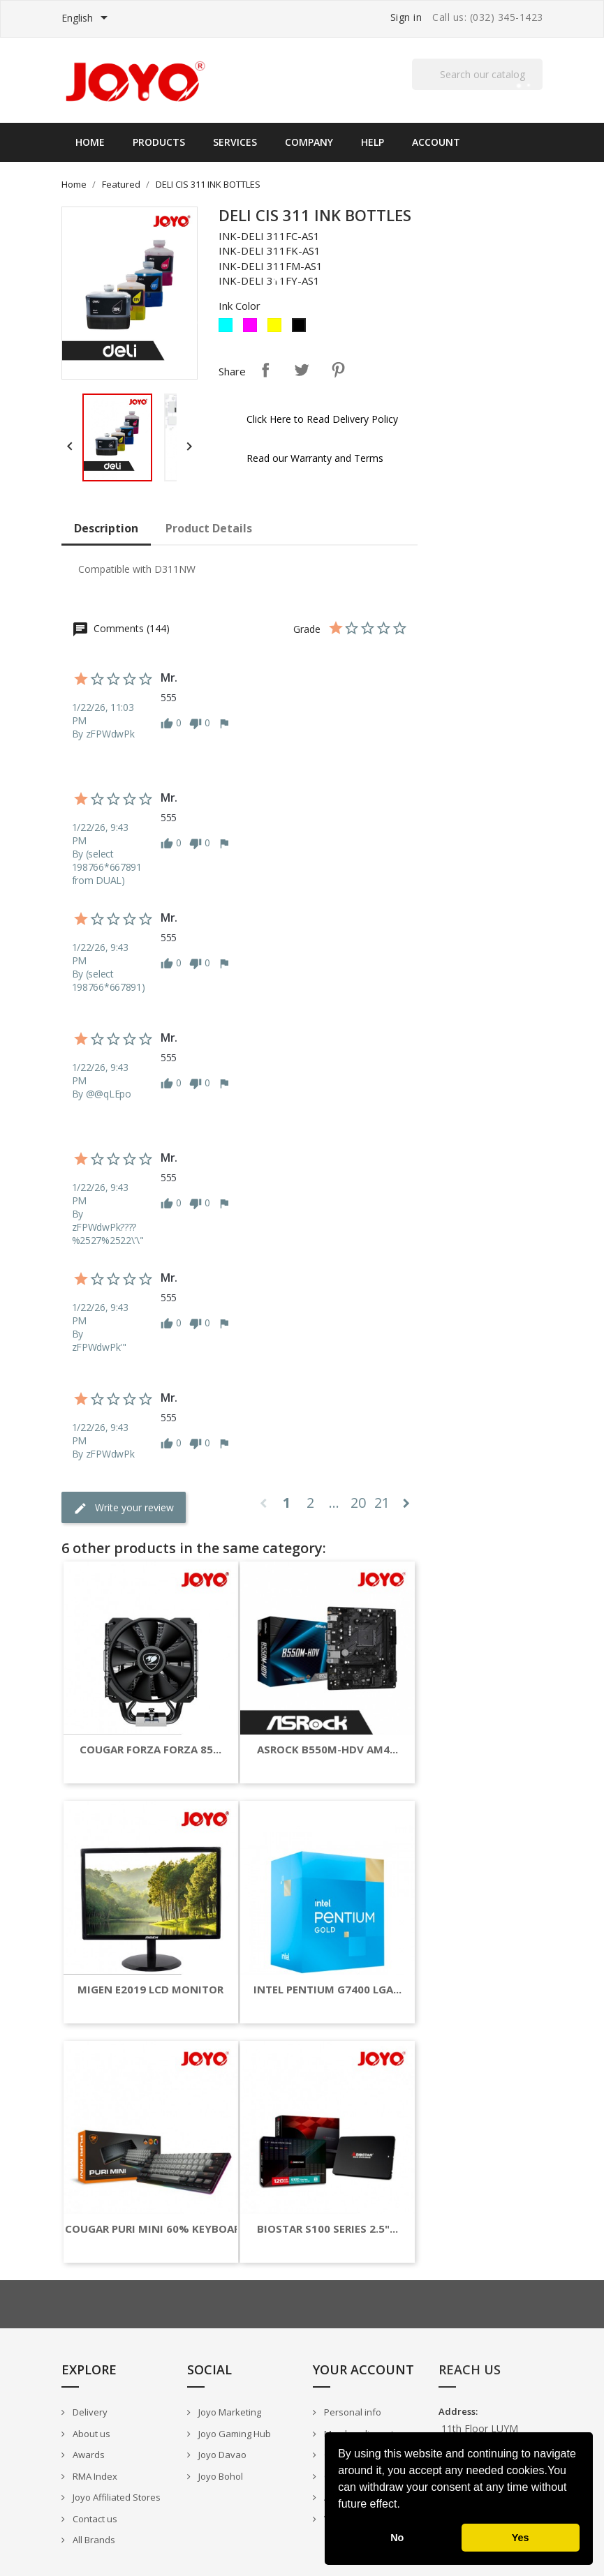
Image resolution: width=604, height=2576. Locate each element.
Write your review (123, 1508)
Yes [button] (520, 2537)
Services (235, 142)
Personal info (351, 2412)
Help (372, 142)
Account (436, 142)
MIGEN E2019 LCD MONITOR (150, 1989)
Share (265, 370)
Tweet (302, 370)
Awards (88, 2454)
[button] (405, 2505)
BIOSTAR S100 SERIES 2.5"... (327, 2229)
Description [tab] (106, 528)
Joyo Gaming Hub (233, 2433)
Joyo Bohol (219, 2476)
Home (90, 142)
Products (159, 142)
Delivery (89, 2412)
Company (309, 142)
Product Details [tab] (208, 528)
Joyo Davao (221, 2454)
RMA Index (94, 2476)
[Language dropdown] (86, 18)
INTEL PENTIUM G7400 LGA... (327, 1989)
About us (90, 2433)
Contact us (94, 2519)
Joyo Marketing (228, 2412)
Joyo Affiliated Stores (116, 2497)
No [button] (397, 2537)
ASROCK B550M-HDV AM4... (327, 1749)
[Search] (477, 74)
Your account (363, 2369)
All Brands (93, 2539)
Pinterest (338, 370)
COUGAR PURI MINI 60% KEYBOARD (156, 2229)
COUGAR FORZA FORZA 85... (150, 1749)
